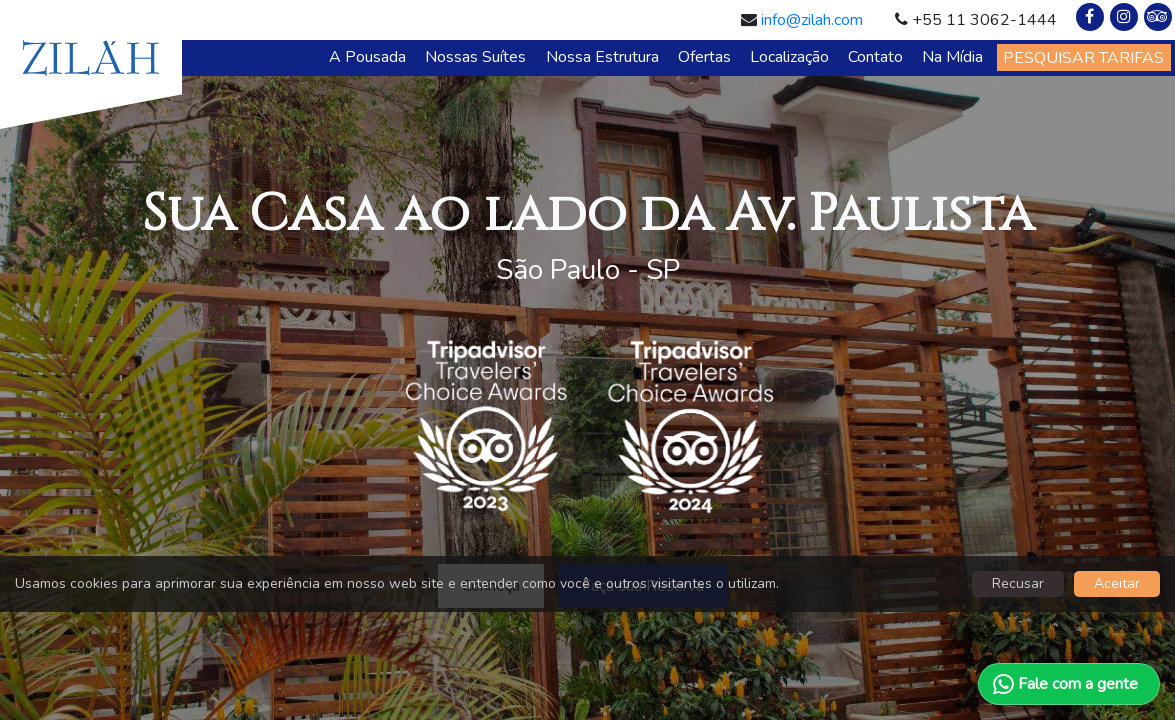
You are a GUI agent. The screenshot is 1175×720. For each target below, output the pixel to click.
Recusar (1018, 583)
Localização (789, 57)
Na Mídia (952, 57)
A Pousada (367, 57)
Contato (875, 57)
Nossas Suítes (475, 57)
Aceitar (1117, 583)
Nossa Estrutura (602, 57)
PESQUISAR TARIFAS (1083, 58)
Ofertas (704, 57)
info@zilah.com (812, 20)
